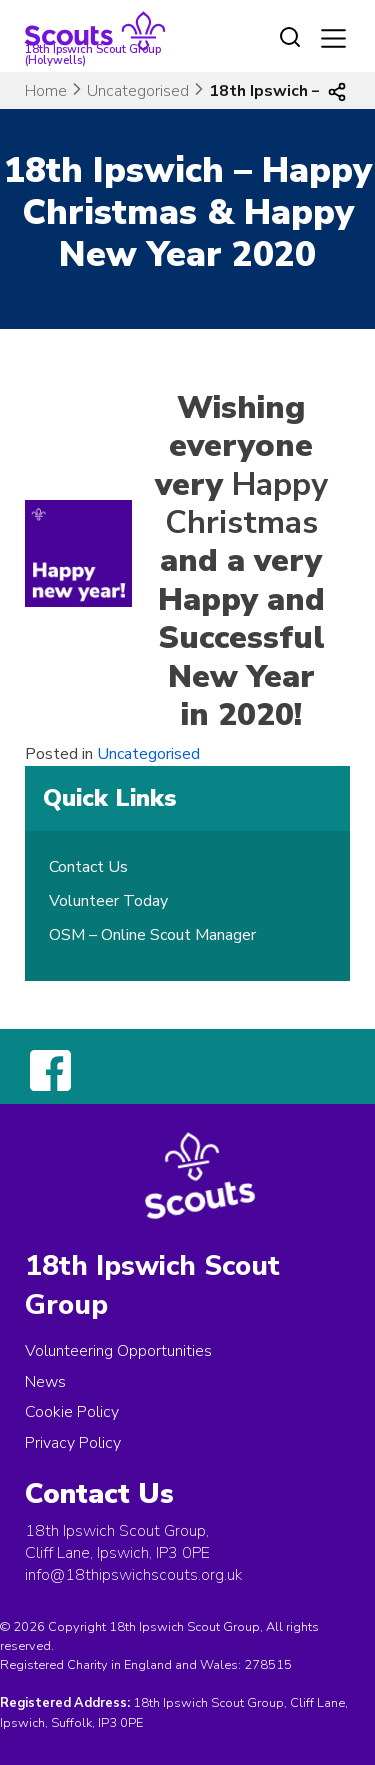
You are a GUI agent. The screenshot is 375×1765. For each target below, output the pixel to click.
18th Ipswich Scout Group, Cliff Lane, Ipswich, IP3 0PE (117, 1542)
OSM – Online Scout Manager (152, 935)
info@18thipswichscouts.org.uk (133, 1575)
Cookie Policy (72, 1412)
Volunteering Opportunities (118, 1351)
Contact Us (88, 867)
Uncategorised (138, 91)
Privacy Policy (73, 1443)
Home (46, 91)
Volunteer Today (108, 901)
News (45, 1382)
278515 (268, 1665)
